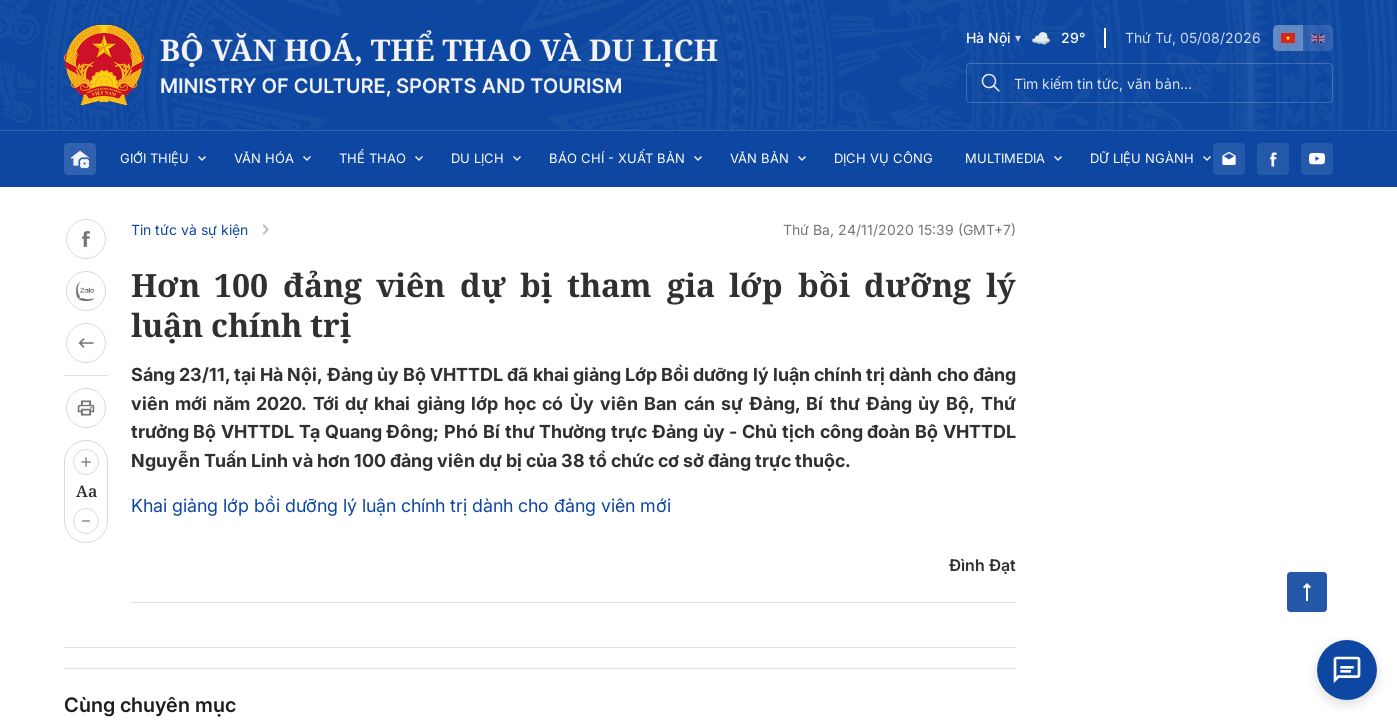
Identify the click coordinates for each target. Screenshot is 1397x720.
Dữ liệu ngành (1142, 158)
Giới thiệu (154, 158)
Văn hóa (264, 158)
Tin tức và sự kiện (189, 229)
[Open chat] (1347, 670)
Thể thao (372, 158)
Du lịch (477, 158)
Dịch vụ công (883, 158)
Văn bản (759, 158)
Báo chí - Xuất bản (617, 158)
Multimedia (1005, 158)
